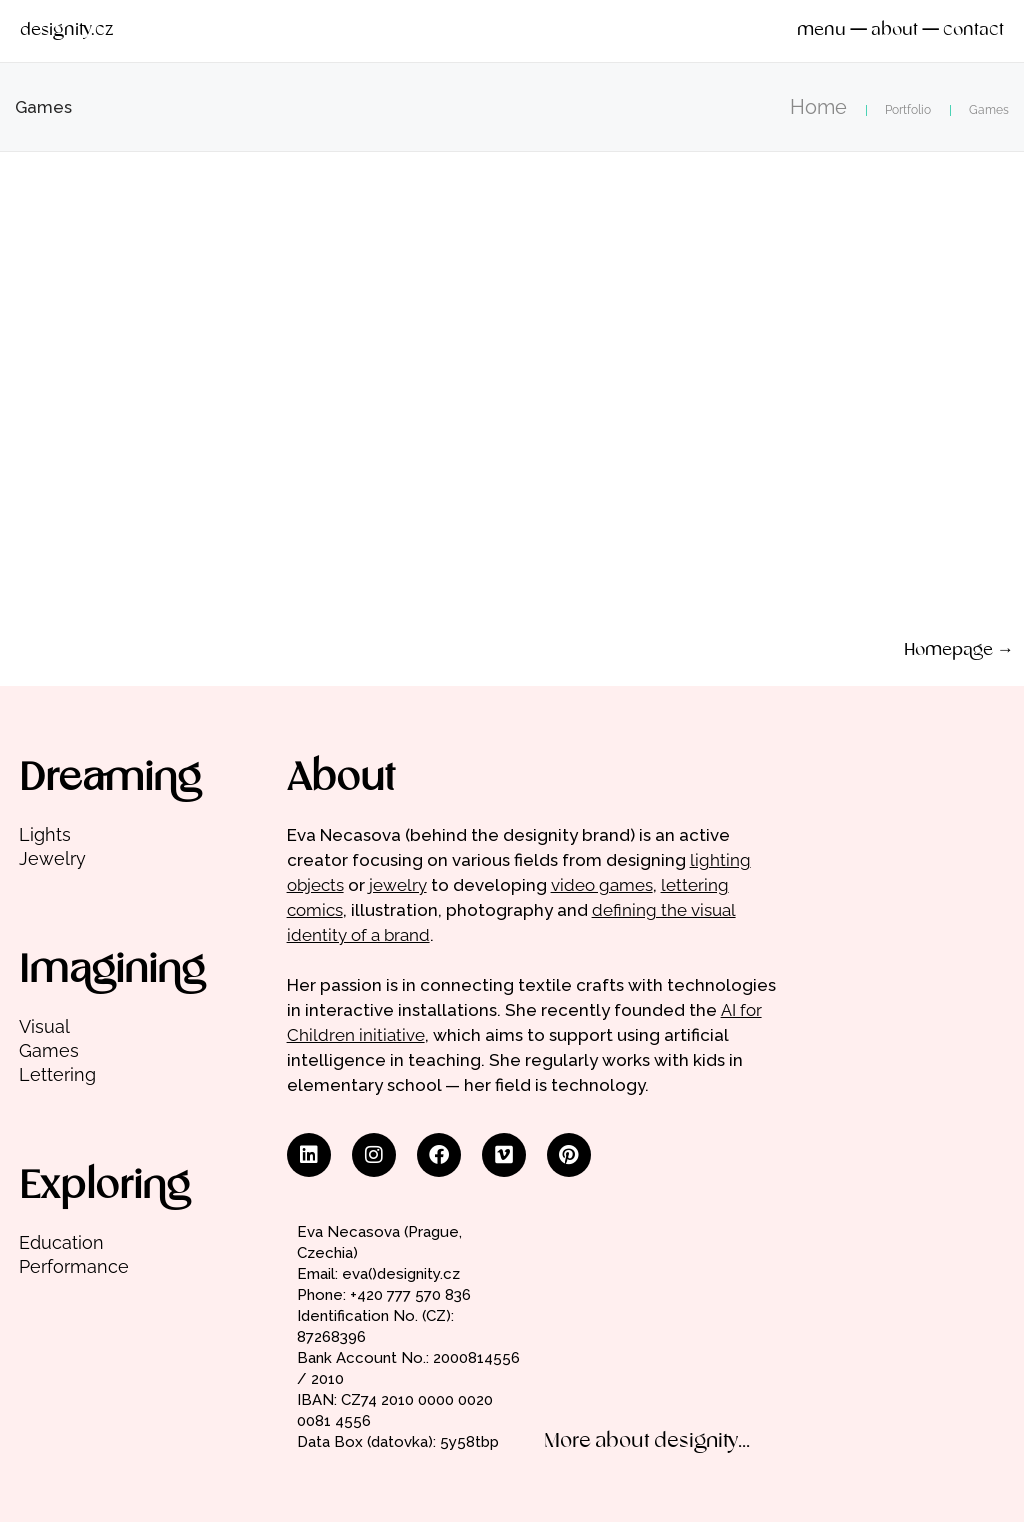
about (894, 30)
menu (821, 30)
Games (49, 1050)
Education (61, 1242)
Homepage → (959, 650)
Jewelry (52, 858)
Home (818, 107)
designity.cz (66, 30)
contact (973, 30)
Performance (74, 1266)
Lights (45, 834)
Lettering (57, 1074)
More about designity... (647, 1441)
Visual (44, 1026)
